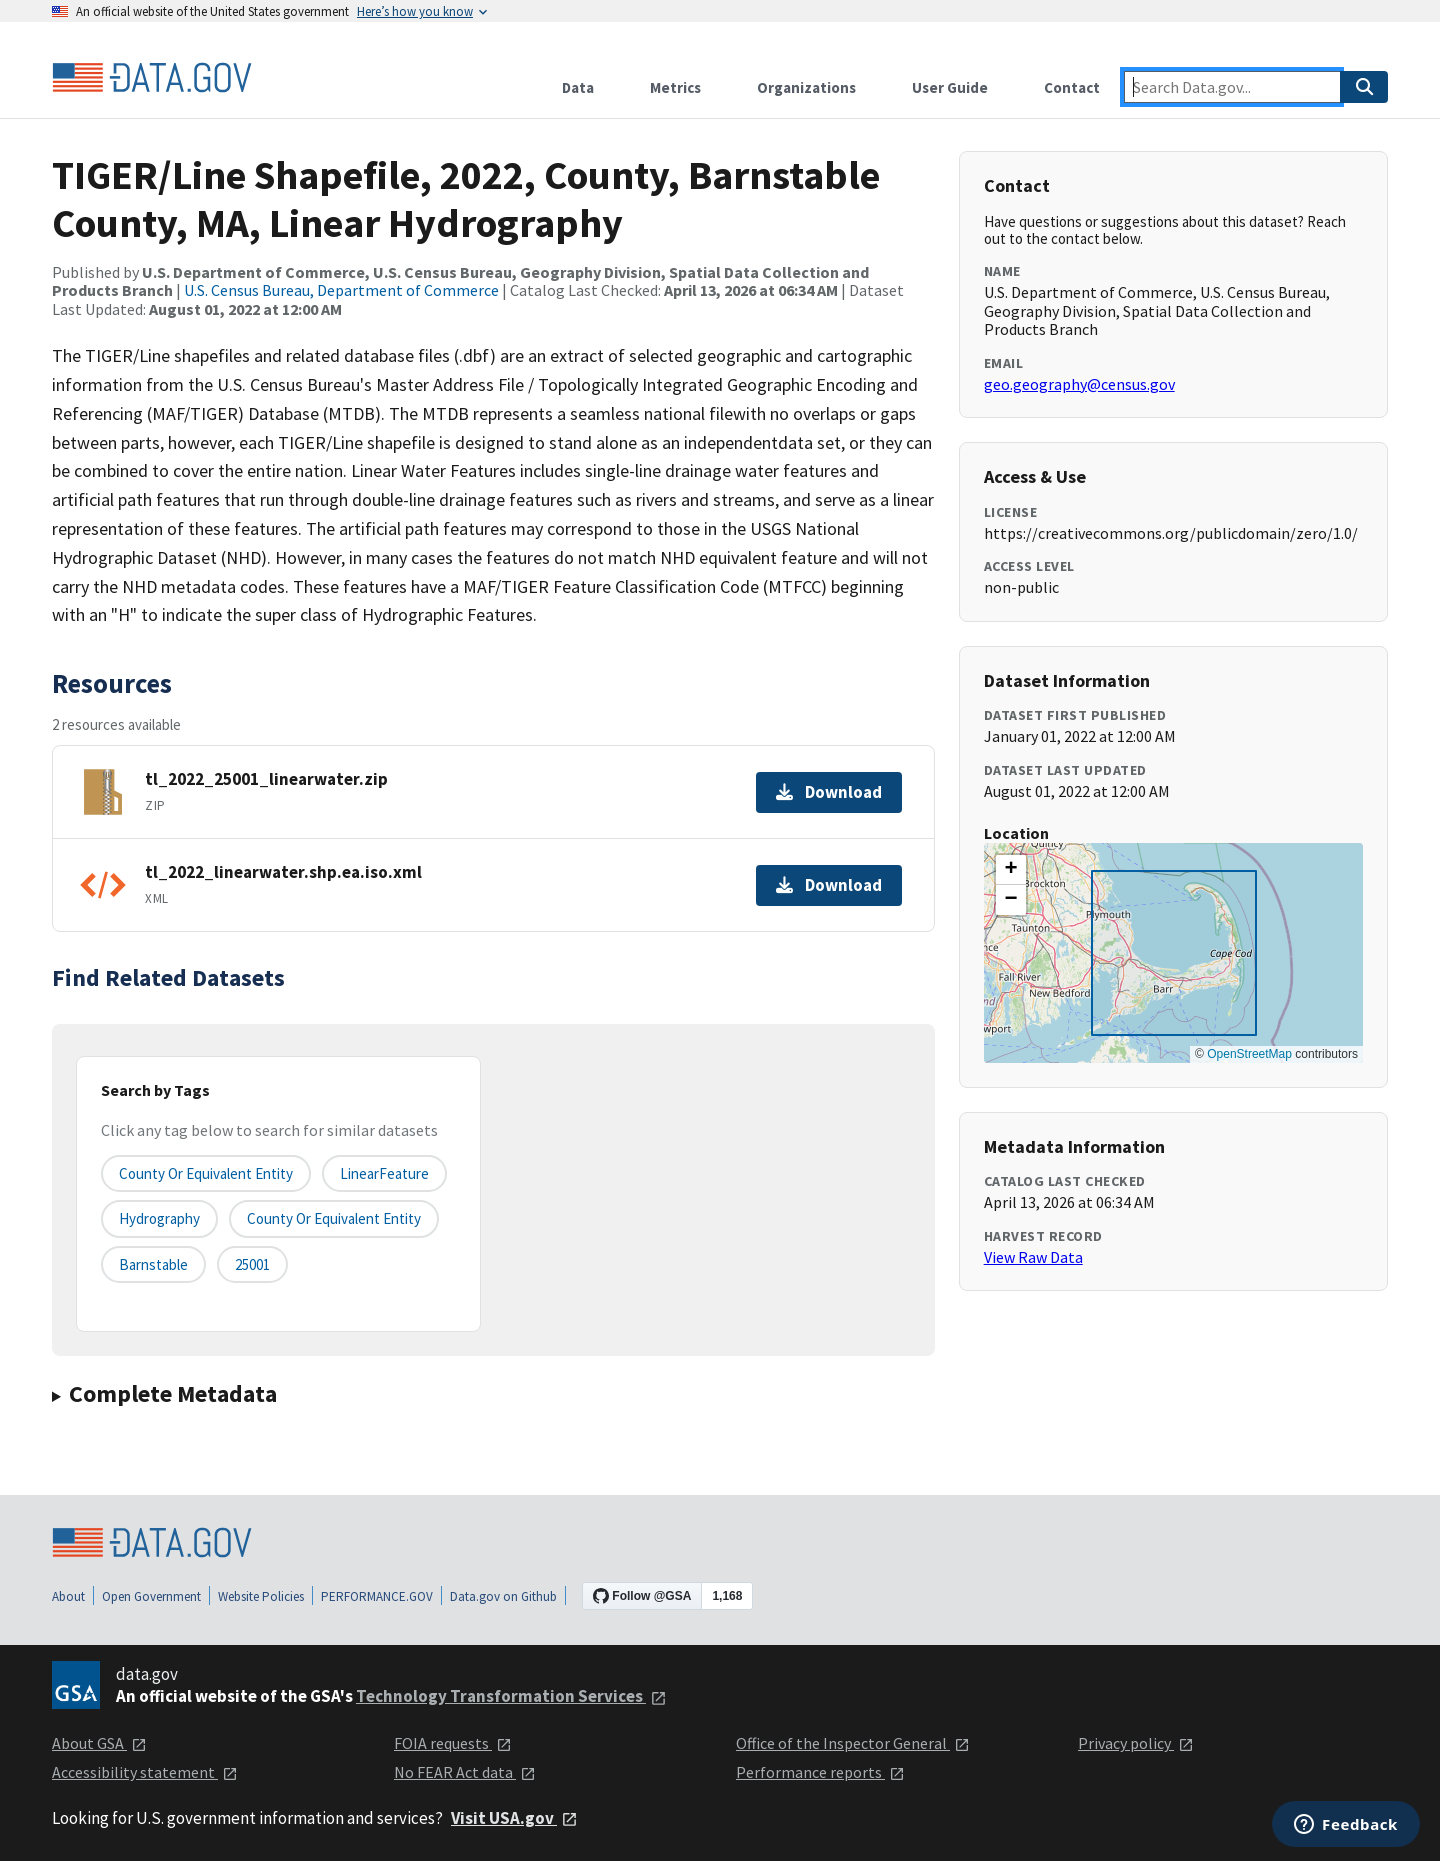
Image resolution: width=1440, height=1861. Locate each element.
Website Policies (261, 1596)
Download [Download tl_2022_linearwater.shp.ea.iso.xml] (829, 885)
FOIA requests (453, 1743)
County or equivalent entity (206, 1173)
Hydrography (159, 1218)
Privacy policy (1136, 1743)
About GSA (99, 1743)
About (68, 1596)
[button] (1011, 870)
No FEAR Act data (465, 1772)
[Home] (152, 78)
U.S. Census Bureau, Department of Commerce (341, 290)
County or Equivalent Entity (334, 1218)
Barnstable (153, 1264)
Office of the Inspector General (853, 1743)
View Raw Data (1033, 1257)
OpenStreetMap (1249, 1054)
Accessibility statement (145, 1772)
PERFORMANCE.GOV (377, 1596)
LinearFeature (384, 1173)
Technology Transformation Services (511, 1696)
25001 (252, 1264)
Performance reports (820, 1772)
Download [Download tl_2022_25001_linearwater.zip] (829, 792)
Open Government (151, 1596)
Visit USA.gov (514, 1818)
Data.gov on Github (503, 1596)
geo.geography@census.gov (1079, 384)
